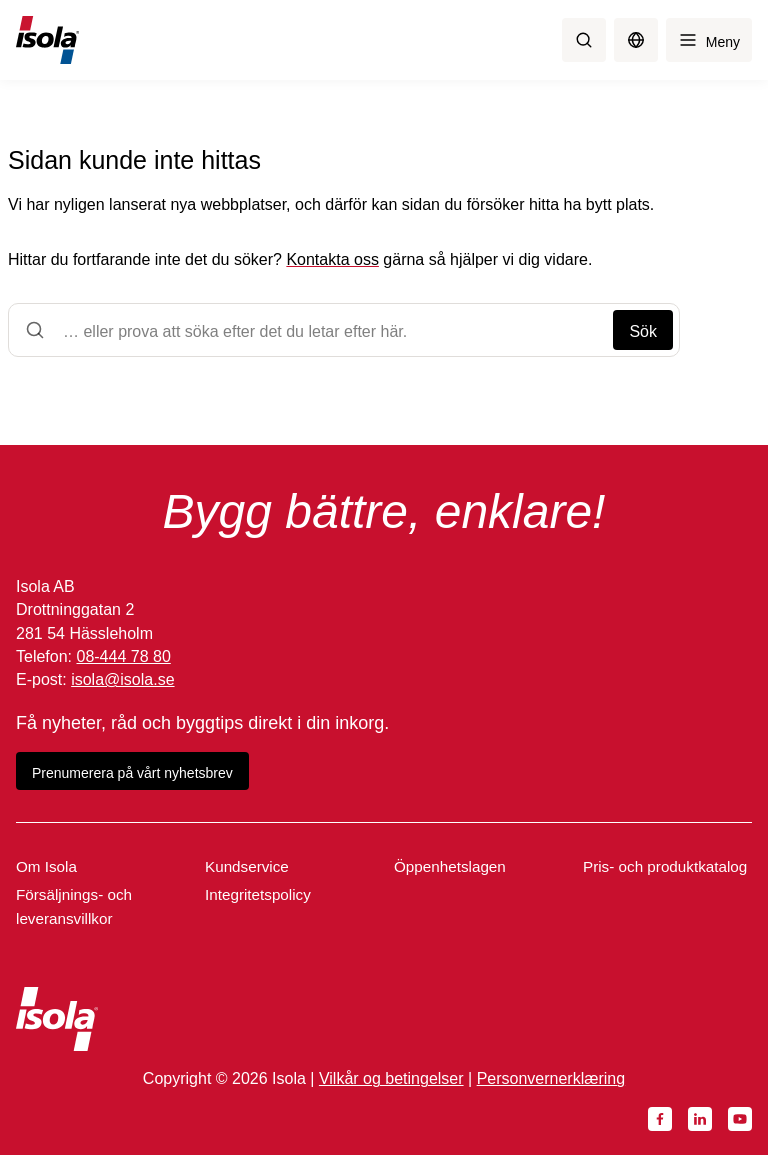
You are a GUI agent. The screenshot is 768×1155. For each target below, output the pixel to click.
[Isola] (47, 40)
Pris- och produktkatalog (665, 866)
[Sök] (584, 40)
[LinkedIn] (700, 1119)
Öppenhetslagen (450, 866)
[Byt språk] (636, 40)
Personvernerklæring (551, 1078)
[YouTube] (740, 1119)
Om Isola (46, 866)
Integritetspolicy (258, 894)
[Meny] (709, 40)
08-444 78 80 (123, 656)
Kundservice (247, 866)
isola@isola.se (122, 679)
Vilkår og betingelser (391, 1078)
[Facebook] (660, 1119)
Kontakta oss (332, 259)
